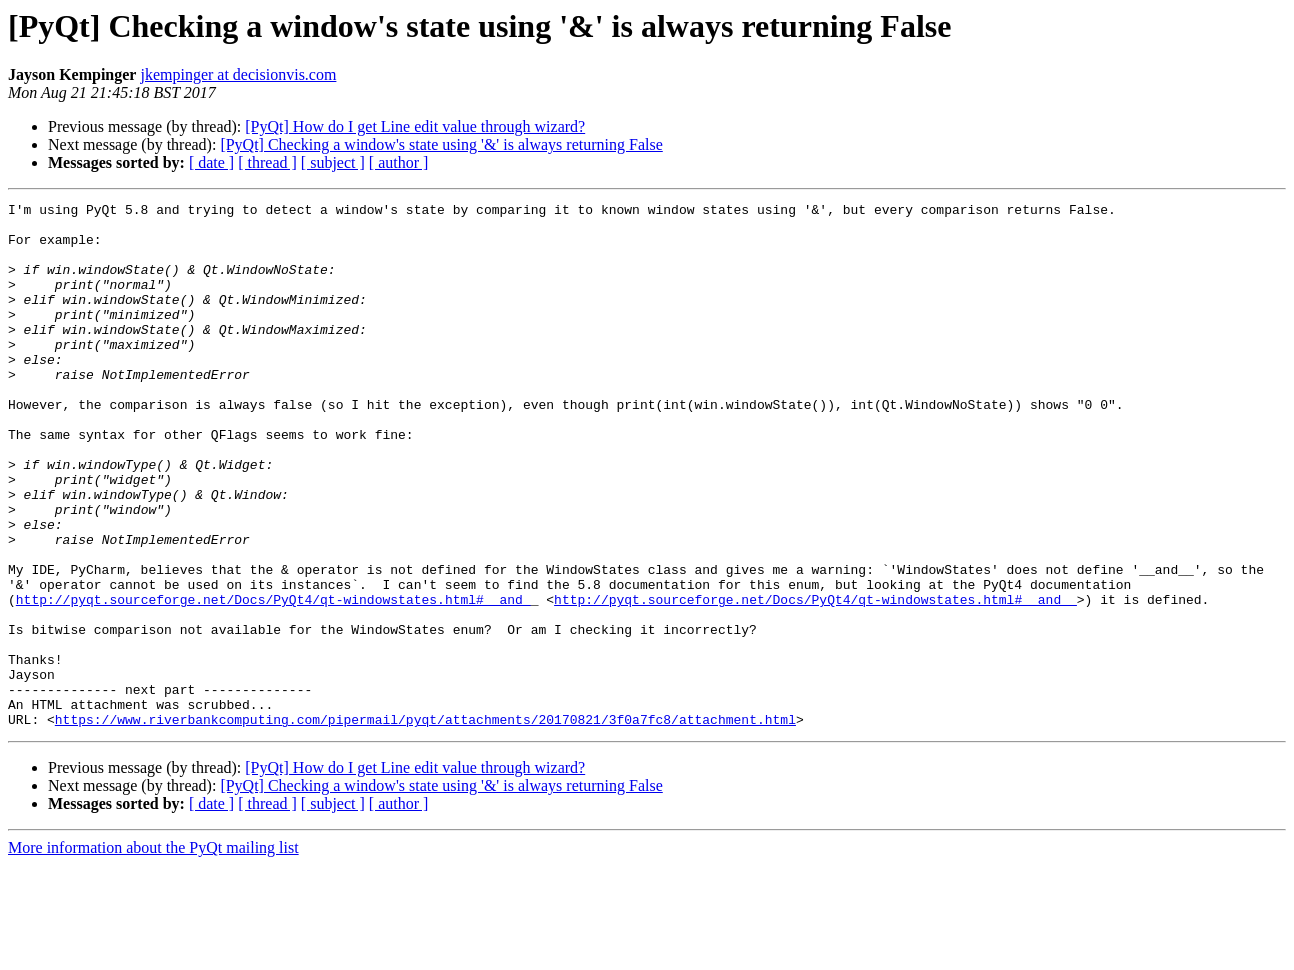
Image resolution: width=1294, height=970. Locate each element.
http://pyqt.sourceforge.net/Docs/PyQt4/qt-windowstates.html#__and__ (815, 680)
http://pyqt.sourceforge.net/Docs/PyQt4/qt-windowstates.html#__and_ (273, 680)
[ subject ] (333, 162)
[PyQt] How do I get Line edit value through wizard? (415, 126)
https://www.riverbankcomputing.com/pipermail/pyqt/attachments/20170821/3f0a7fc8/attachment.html (425, 824)
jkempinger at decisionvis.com (238, 74)
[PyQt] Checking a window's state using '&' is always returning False (441, 144)
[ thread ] (267, 162)
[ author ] (399, 162)
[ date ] (211, 162)
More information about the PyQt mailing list (153, 952)
